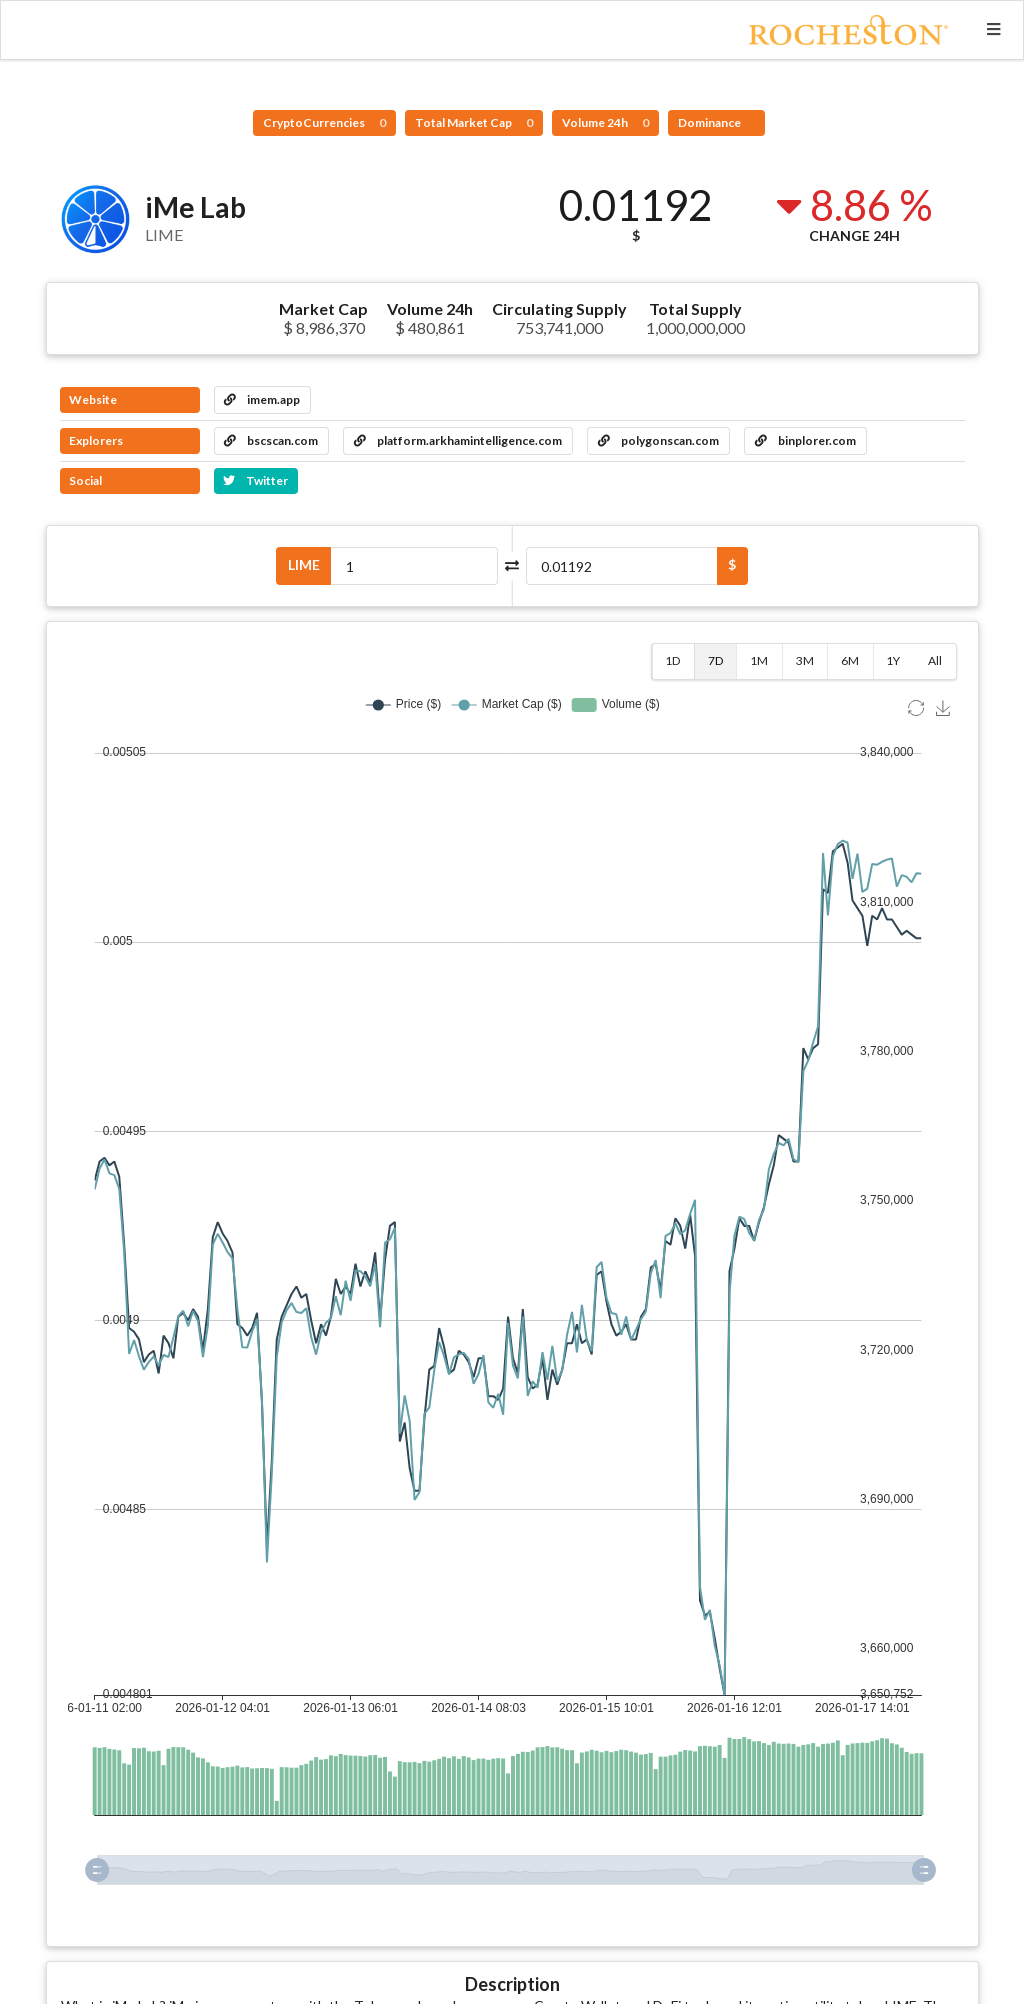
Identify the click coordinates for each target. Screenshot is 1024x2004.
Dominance (710, 122)
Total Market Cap (474, 122)
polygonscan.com (658, 440)
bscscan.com (271, 440)
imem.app (262, 399)
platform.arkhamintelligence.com (458, 440)
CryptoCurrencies (324, 122)
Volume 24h (605, 122)
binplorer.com (805, 440)
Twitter (255, 480)
